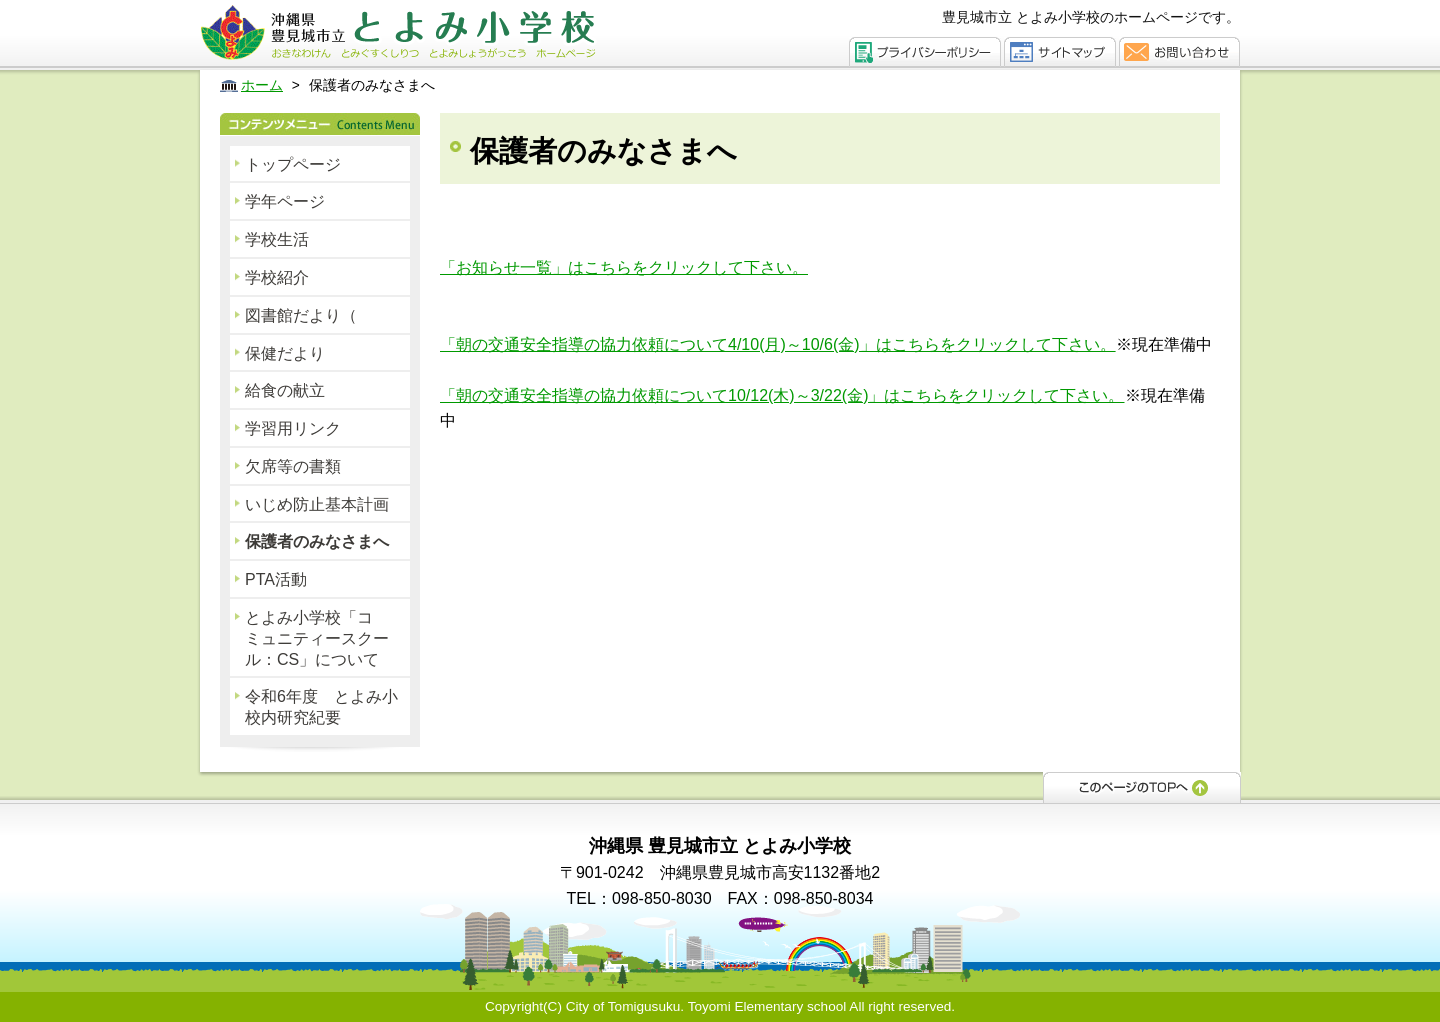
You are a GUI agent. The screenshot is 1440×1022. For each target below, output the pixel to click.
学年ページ (285, 201)
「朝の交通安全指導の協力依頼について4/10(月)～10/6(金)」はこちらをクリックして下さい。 (778, 344)
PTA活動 (276, 579)
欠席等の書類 (293, 466)
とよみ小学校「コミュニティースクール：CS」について (317, 638)
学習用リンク (293, 428)
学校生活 (277, 239)
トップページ (293, 164)
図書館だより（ (301, 315)
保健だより (285, 353)
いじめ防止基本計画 (317, 504)
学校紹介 (277, 277)
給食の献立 (285, 390)
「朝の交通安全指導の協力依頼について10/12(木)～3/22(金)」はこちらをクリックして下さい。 (782, 395)
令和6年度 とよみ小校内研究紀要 (321, 707)
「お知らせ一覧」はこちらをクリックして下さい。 (624, 267)
